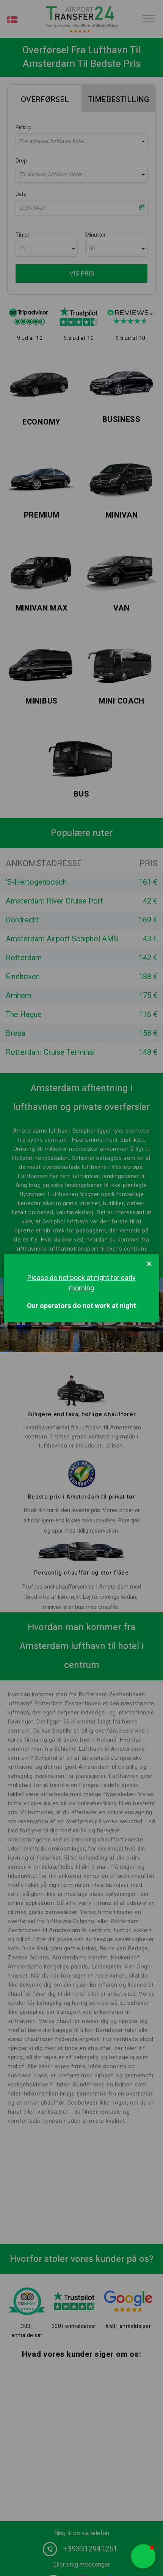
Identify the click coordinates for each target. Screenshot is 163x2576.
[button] (143, 2556)
